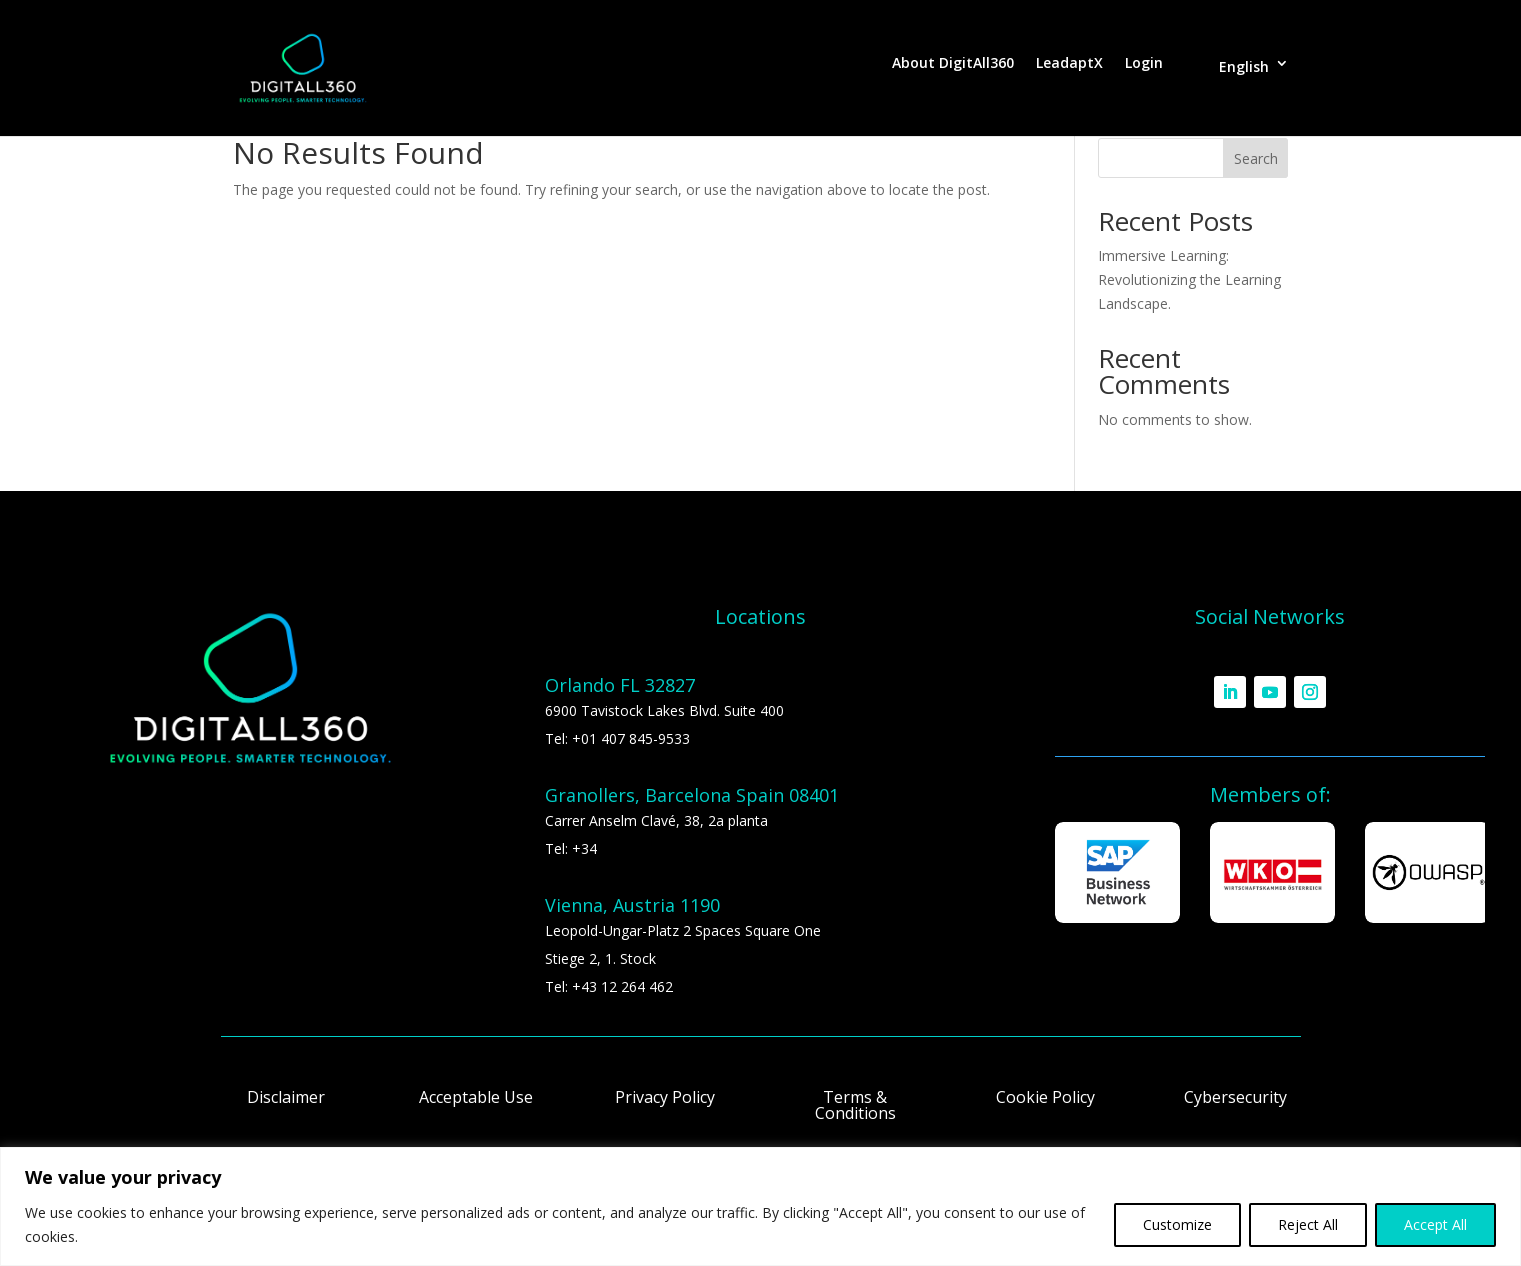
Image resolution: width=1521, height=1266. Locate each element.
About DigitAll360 (953, 64)
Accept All (1435, 1224)
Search (1256, 158)
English (1244, 66)
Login (1144, 64)
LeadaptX (1069, 64)
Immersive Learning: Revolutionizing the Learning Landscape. (1189, 279)
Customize (1177, 1224)
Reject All (1308, 1224)
